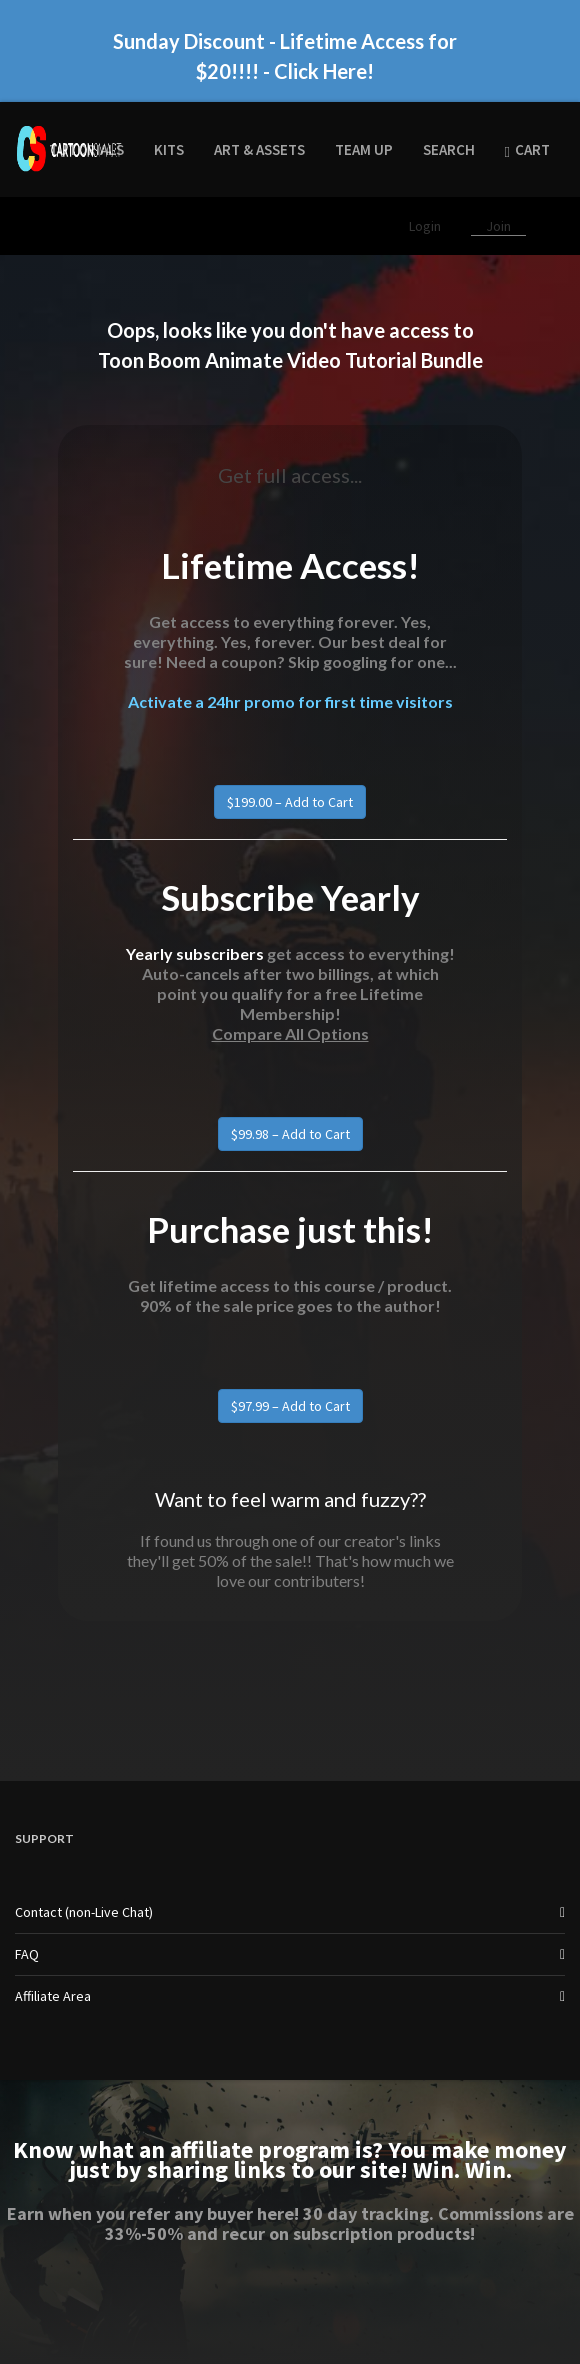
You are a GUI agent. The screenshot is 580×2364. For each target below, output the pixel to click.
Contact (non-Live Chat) (84, 1912)
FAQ (27, 1954)
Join (498, 226)
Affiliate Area (53, 1996)
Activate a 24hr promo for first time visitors (290, 701)
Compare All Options (290, 1033)
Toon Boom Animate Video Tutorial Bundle (290, 360)
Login (426, 226)
